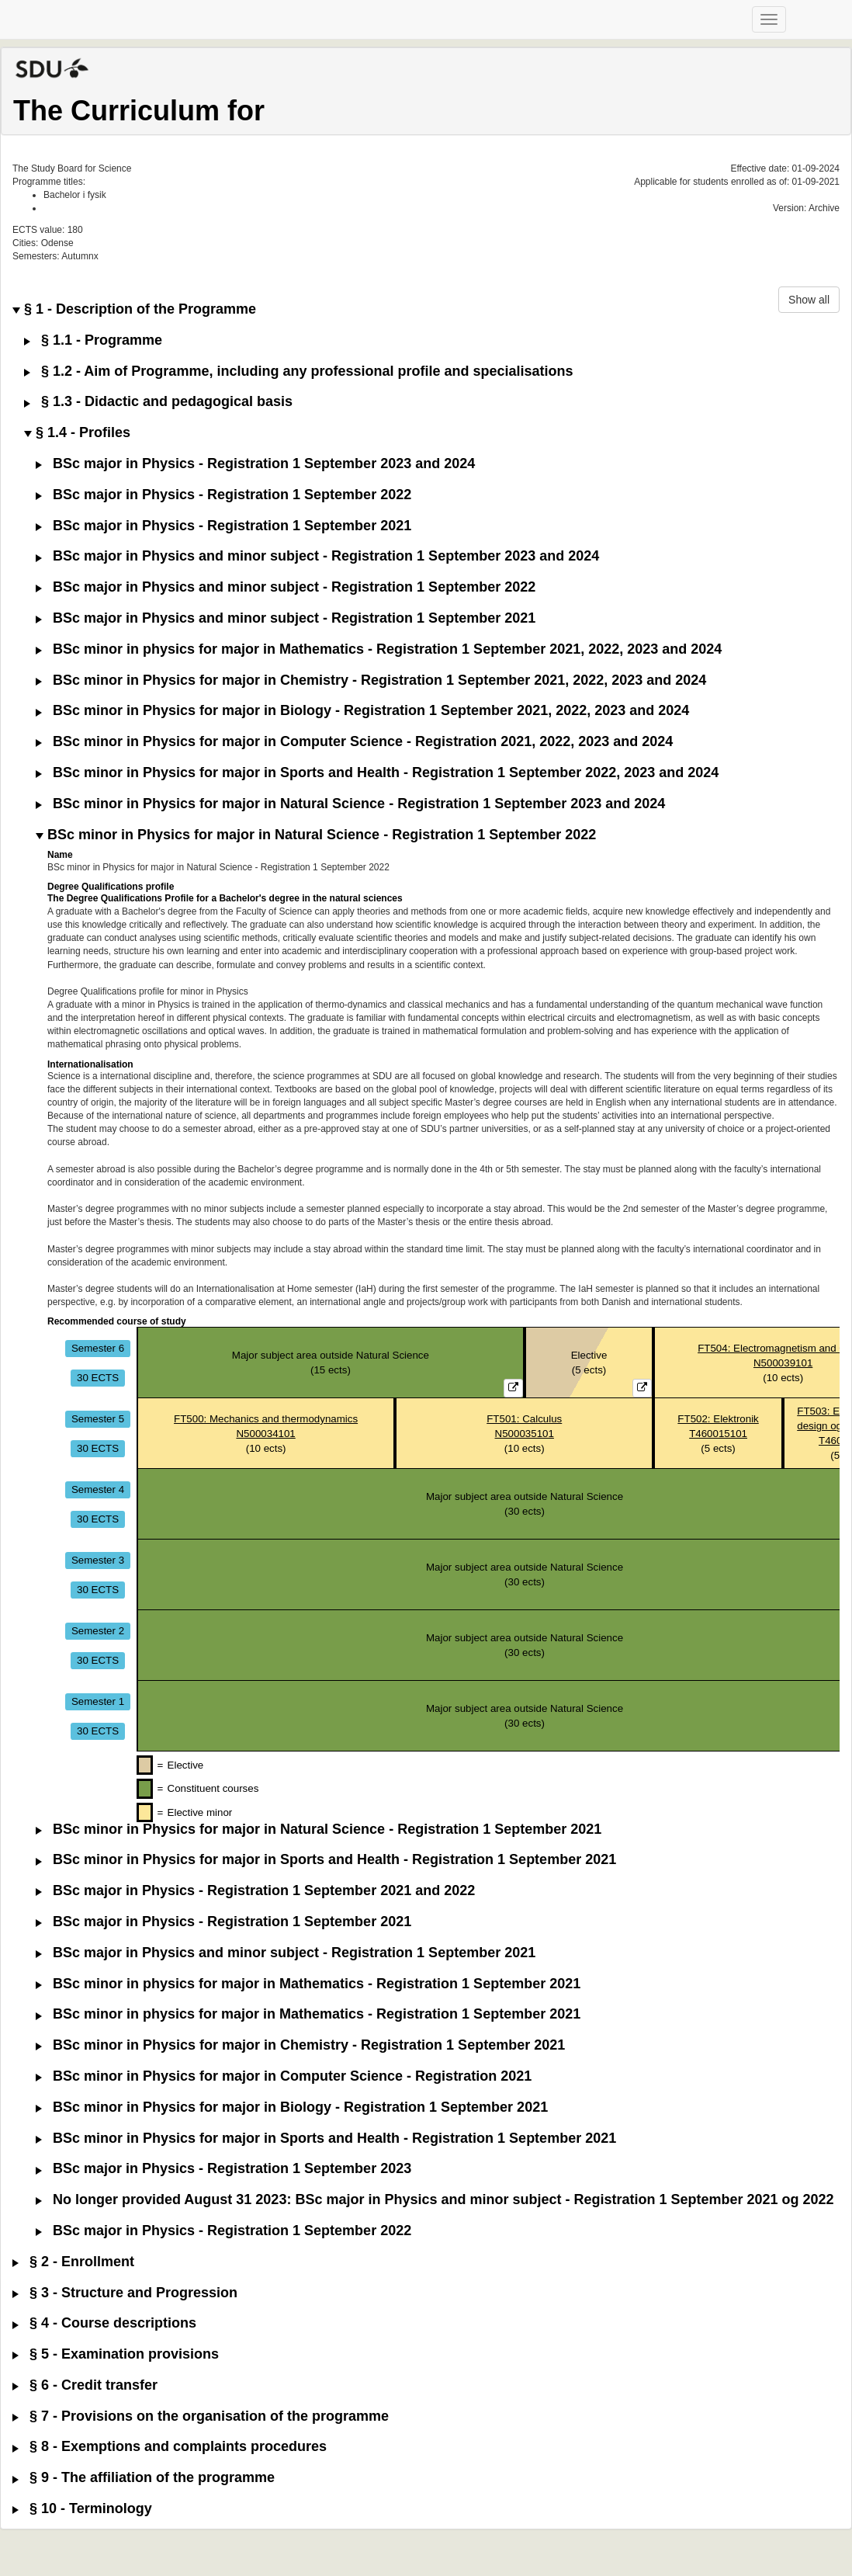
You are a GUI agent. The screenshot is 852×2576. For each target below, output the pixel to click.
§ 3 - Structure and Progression (124, 2293)
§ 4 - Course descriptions (104, 2323)
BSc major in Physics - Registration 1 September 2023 (223, 2168)
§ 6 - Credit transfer (85, 2385)
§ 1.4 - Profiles (77, 432)
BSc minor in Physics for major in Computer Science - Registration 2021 (284, 2076)
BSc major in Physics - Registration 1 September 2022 (223, 495)
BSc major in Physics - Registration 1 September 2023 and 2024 (255, 464)
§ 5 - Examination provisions (115, 2354)
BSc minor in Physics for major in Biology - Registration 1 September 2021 (292, 2107)
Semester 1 (97, 1701)
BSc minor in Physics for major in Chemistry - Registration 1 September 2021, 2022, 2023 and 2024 (371, 680)
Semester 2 (97, 1631)
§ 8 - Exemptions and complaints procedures (169, 2446)
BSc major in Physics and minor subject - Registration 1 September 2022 (285, 587)
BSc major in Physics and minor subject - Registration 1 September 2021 (285, 618)
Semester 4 (97, 1489)
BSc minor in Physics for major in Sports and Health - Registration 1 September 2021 (326, 1859)
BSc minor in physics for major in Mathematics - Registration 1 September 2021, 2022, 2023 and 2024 (379, 649)
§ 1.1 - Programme (93, 340)
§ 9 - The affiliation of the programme (143, 2477)
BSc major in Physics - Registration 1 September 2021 (223, 526)
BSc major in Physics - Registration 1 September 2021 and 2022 (255, 1890)
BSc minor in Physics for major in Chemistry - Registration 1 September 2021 (300, 2045)
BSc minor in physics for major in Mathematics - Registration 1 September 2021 (308, 1984)
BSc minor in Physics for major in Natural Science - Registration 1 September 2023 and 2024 (350, 804)
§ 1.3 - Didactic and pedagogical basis (158, 401)
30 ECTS (98, 1377)
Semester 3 (97, 1560)
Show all (808, 299)
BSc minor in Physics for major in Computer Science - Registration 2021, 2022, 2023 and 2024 (354, 741)
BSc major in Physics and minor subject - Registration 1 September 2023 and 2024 (317, 556)
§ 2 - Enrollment (73, 2262)
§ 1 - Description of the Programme (134, 309)
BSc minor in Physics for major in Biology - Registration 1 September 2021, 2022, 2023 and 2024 (362, 710)
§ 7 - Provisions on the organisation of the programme (200, 2416)
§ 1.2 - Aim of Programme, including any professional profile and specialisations (298, 371)
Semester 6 (97, 1348)
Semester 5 (97, 1419)
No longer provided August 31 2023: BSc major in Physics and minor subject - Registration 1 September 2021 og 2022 (435, 2199)
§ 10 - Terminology (82, 2508)
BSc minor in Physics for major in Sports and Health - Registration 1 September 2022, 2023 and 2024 (377, 773)
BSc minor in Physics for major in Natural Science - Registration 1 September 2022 (316, 835)
